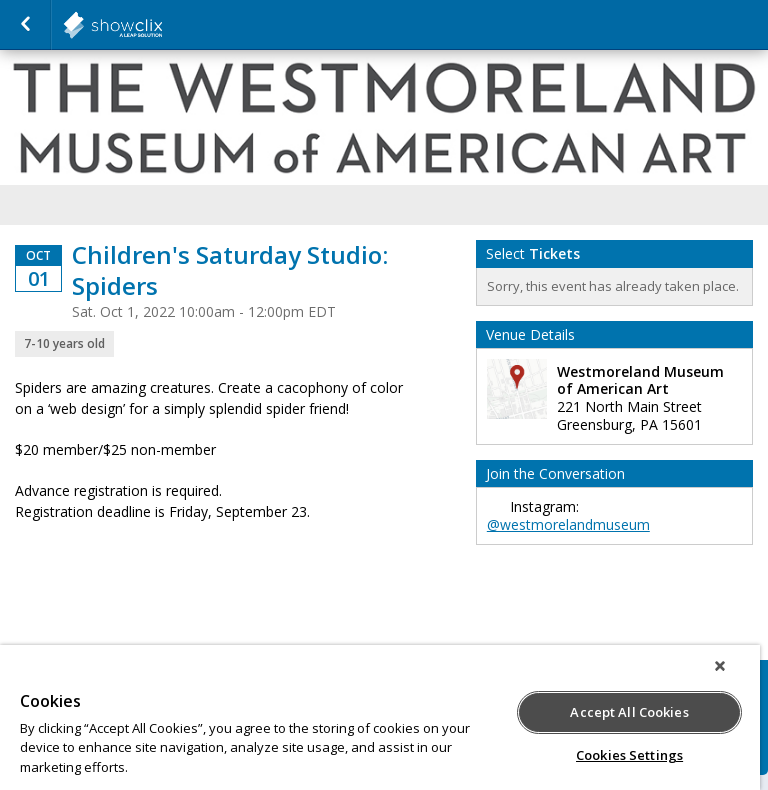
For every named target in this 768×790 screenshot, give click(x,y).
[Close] (720, 666)
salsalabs (162, 25)
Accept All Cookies (629, 712)
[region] (380, 717)
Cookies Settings (629, 755)
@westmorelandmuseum (568, 524)
